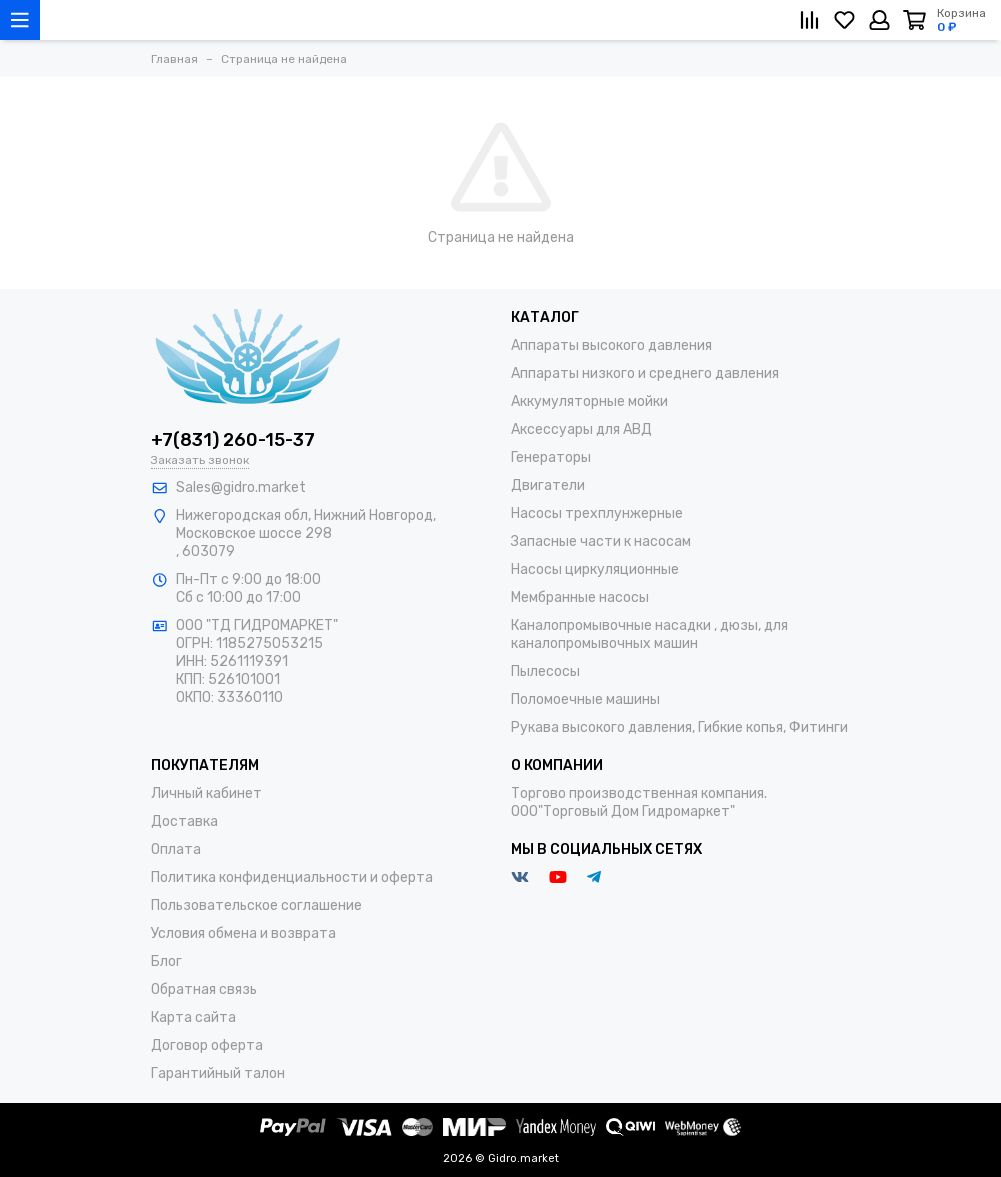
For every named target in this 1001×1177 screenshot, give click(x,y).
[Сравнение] (809, 20)
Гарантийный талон (218, 1073)
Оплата (176, 849)
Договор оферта (207, 1045)
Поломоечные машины (585, 699)
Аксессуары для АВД (581, 429)
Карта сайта (193, 1017)
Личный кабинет (206, 793)
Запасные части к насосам (601, 541)
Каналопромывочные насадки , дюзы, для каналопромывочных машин (649, 634)
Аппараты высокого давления (611, 345)
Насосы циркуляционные (595, 569)
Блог (166, 961)
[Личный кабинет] (879, 20)
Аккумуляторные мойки (589, 401)
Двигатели (548, 485)
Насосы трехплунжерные (597, 513)
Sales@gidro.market (241, 487)
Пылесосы (545, 671)
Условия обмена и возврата (243, 933)
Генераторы (551, 457)
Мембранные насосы (580, 597)
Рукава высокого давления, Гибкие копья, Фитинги (679, 727)
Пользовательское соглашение (256, 905)
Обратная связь (204, 989)
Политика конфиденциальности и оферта (292, 877)
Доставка (184, 821)
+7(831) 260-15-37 (233, 440)
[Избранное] (844, 20)
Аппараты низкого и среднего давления (645, 373)
